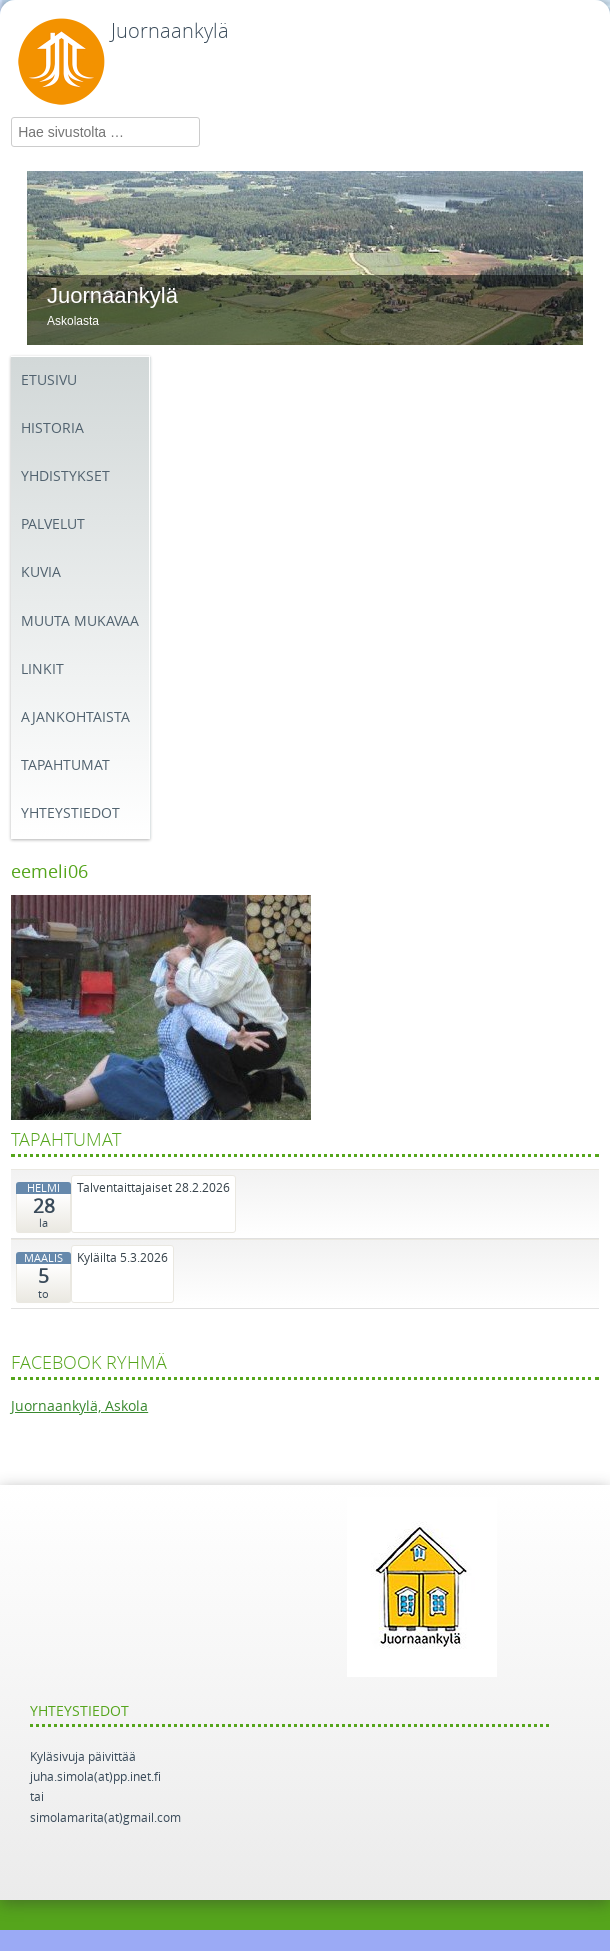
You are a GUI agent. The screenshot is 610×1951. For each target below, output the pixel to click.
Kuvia (41, 572)
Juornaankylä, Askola (79, 1406)
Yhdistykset (65, 476)
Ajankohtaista (75, 717)
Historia (52, 428)
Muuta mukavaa (80, 621)
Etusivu (49, 380)
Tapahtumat (65, 765)
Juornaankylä (170, 31)
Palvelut (53, 524)
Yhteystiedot (70, 813)
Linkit (42, 669)
